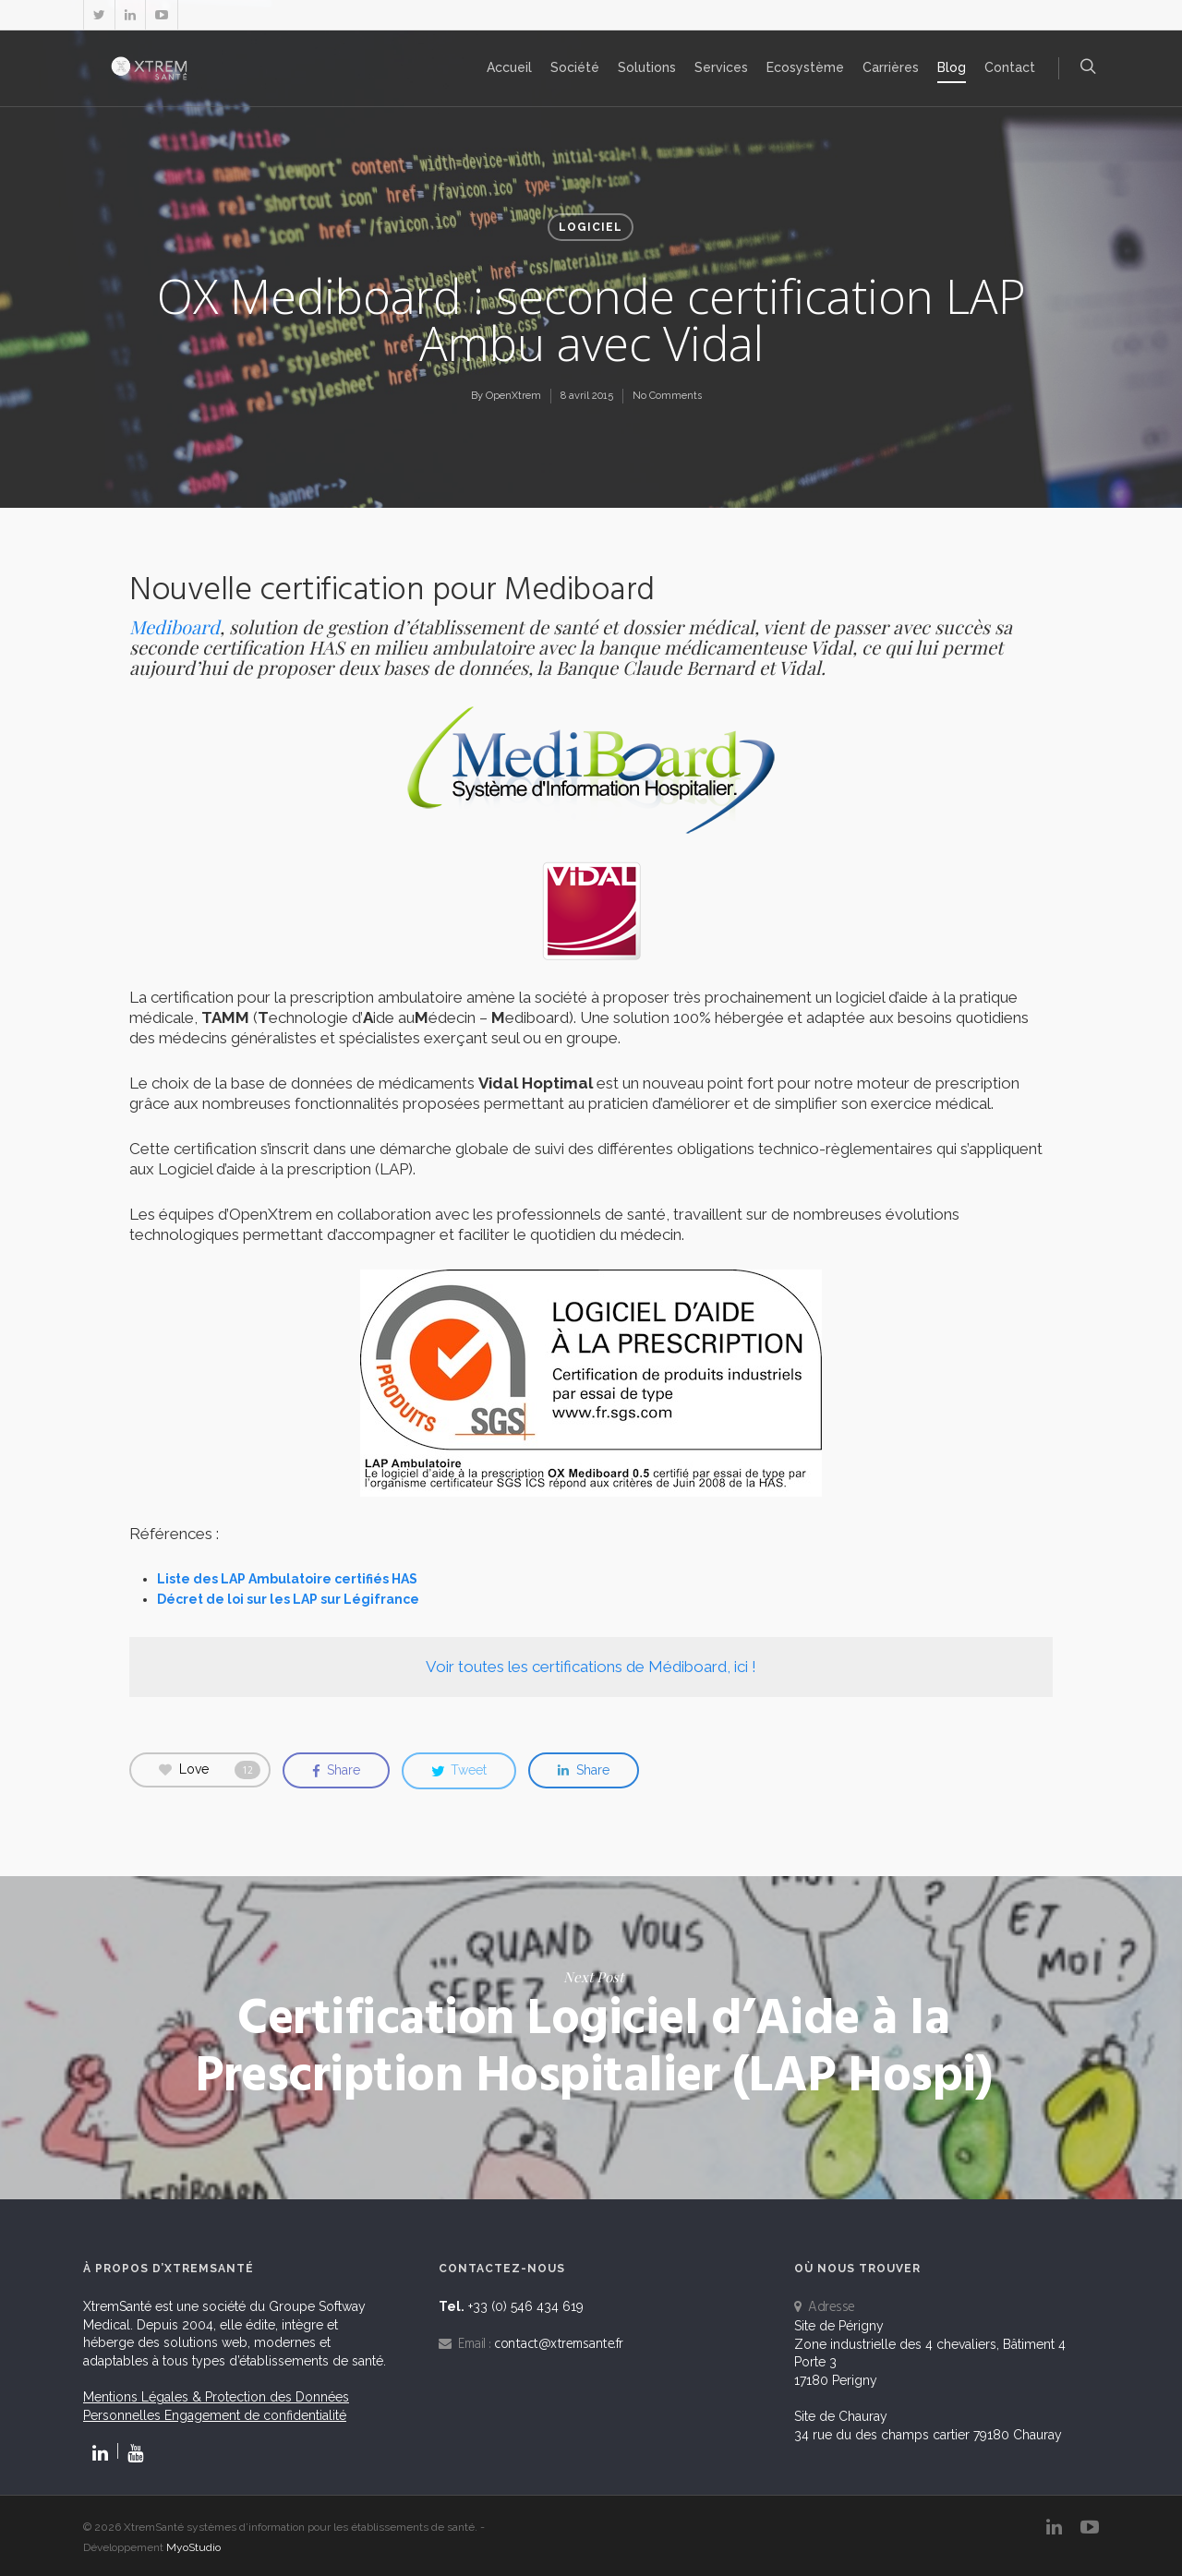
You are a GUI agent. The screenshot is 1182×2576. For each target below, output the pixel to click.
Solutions (647, 67)
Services (721, 67)
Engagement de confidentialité (255, 2415)
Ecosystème (805, 67)
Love (209, 1770)
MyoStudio (193, 2547)
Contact (1009, 67)
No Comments (667, 396)
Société (574, 67)
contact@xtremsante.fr (558, 2344)
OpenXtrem (513, 396)
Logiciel (590, 227)
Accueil (509, 67)
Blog (951, 67)
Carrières (890, 67)
